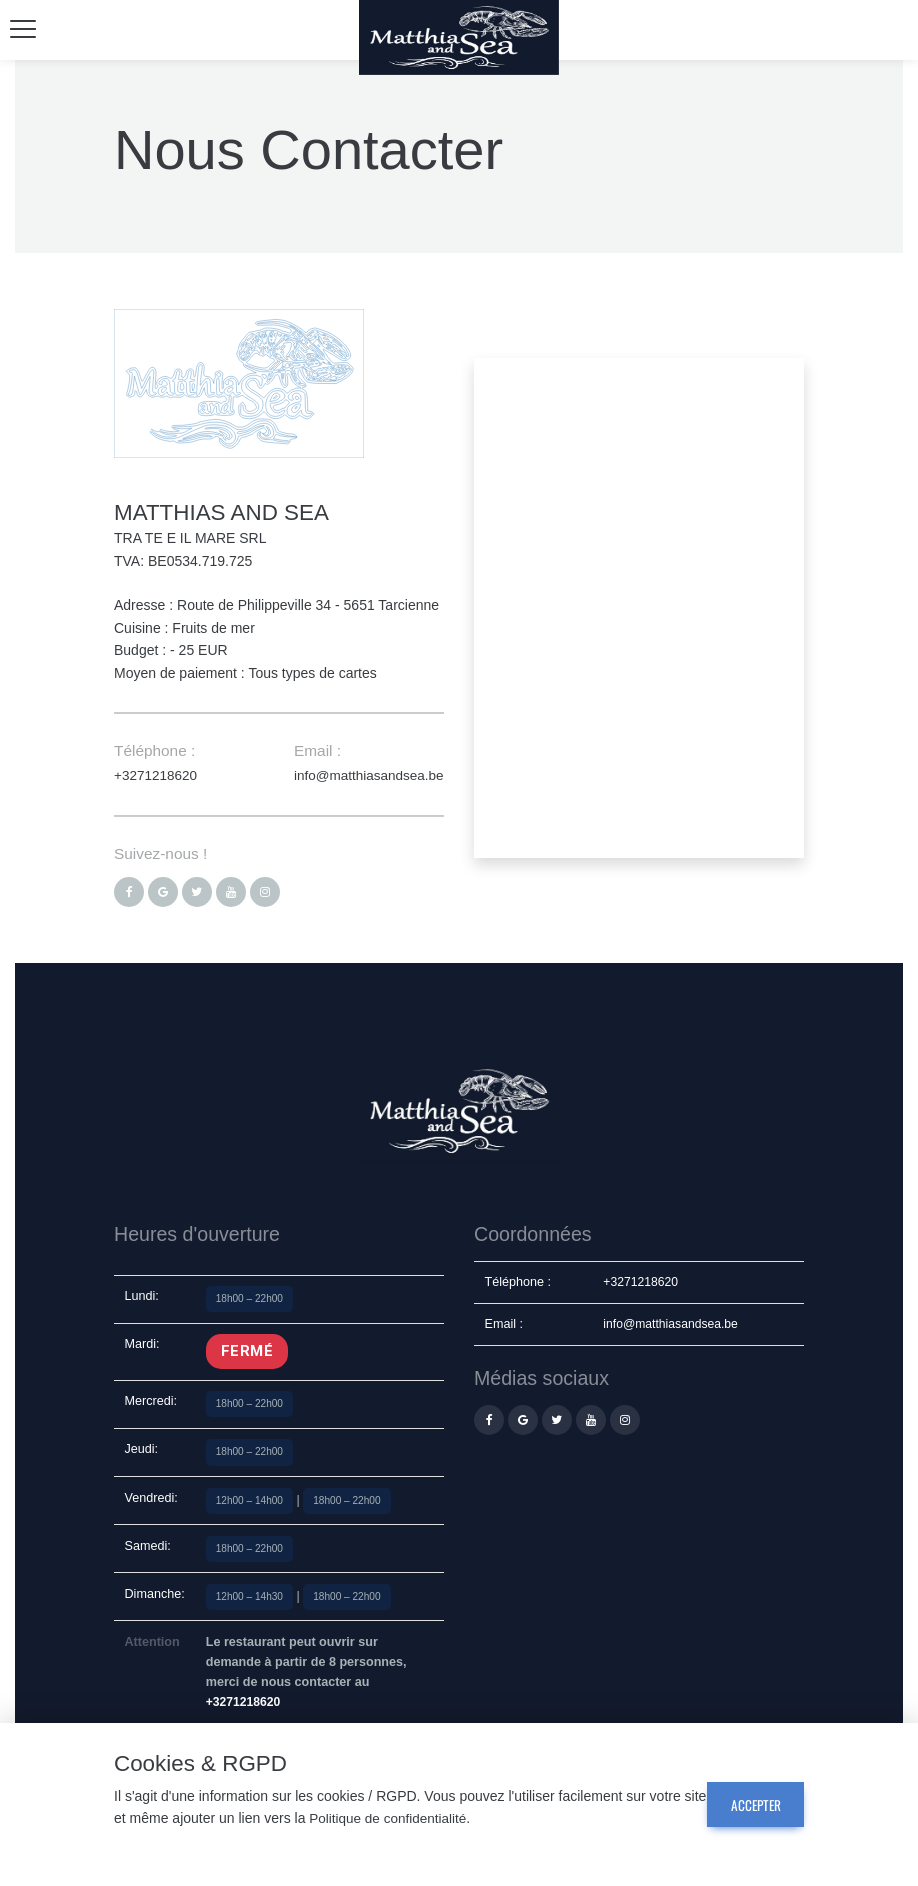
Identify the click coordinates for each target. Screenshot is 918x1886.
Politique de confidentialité (416, 1819)
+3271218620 (157, 775)
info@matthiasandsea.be (371, 775)
